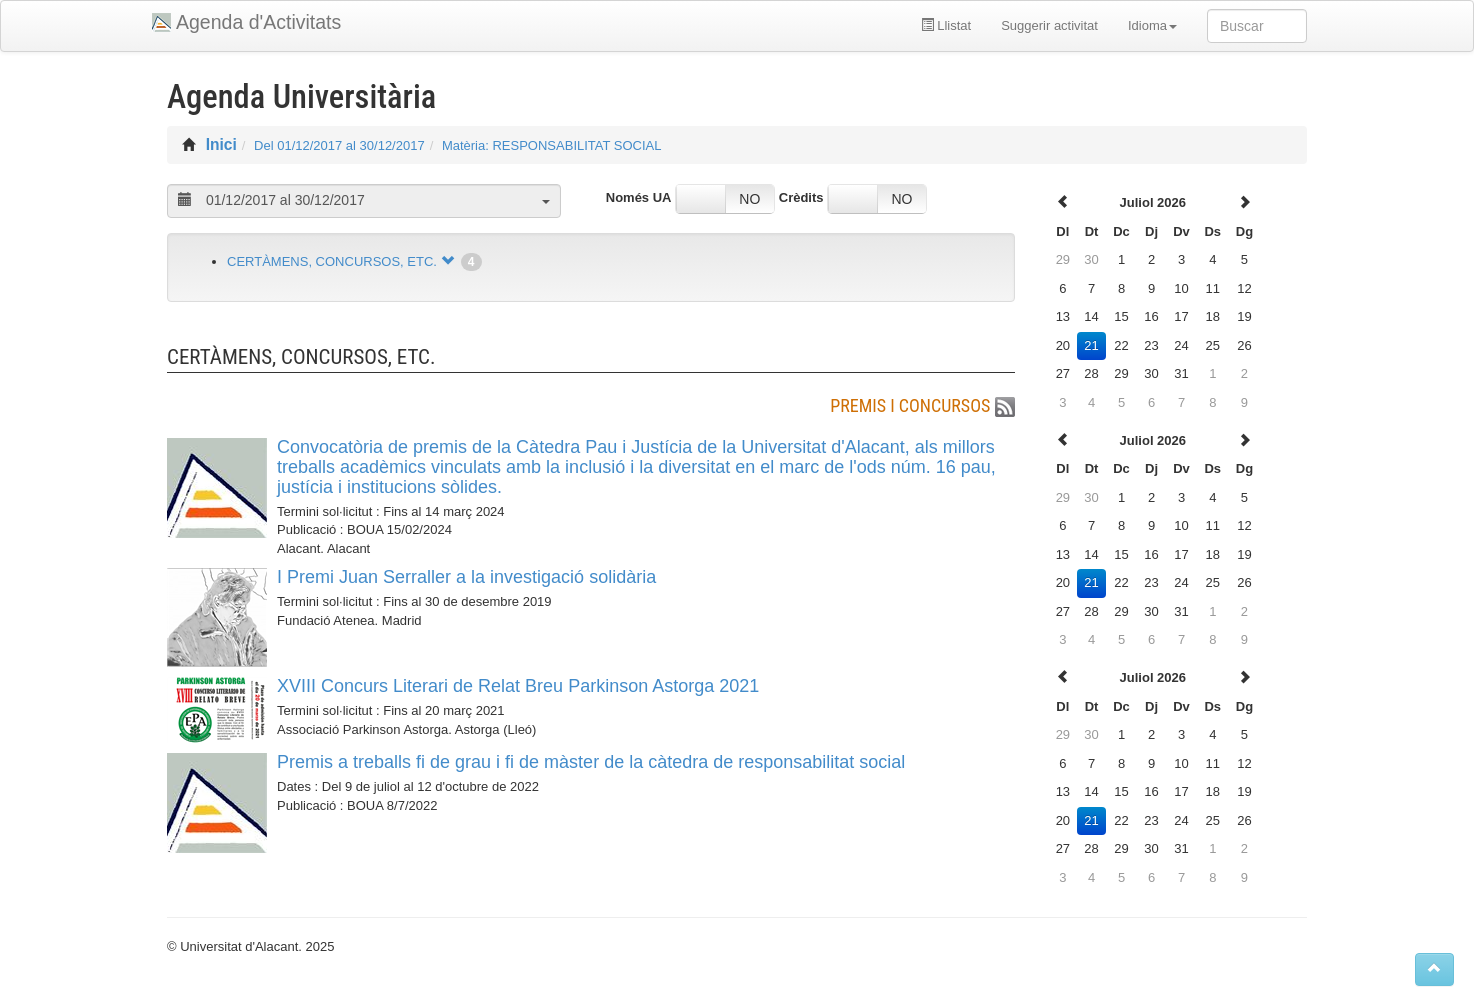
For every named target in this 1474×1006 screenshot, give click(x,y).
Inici (221, 144)
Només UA (639, 197)
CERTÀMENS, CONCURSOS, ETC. (332, 261)
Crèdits (801, 197)
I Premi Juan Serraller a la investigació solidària (466, 577)
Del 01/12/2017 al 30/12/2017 (339, 145)
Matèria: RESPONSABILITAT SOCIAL (552, 145)
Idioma (1152, 25)
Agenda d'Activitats (258, 22)
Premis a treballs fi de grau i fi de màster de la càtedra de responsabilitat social (591, 762)
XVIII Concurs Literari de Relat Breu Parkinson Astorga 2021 (518, 686)
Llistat (946, 25)
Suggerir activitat (1049, 25)
